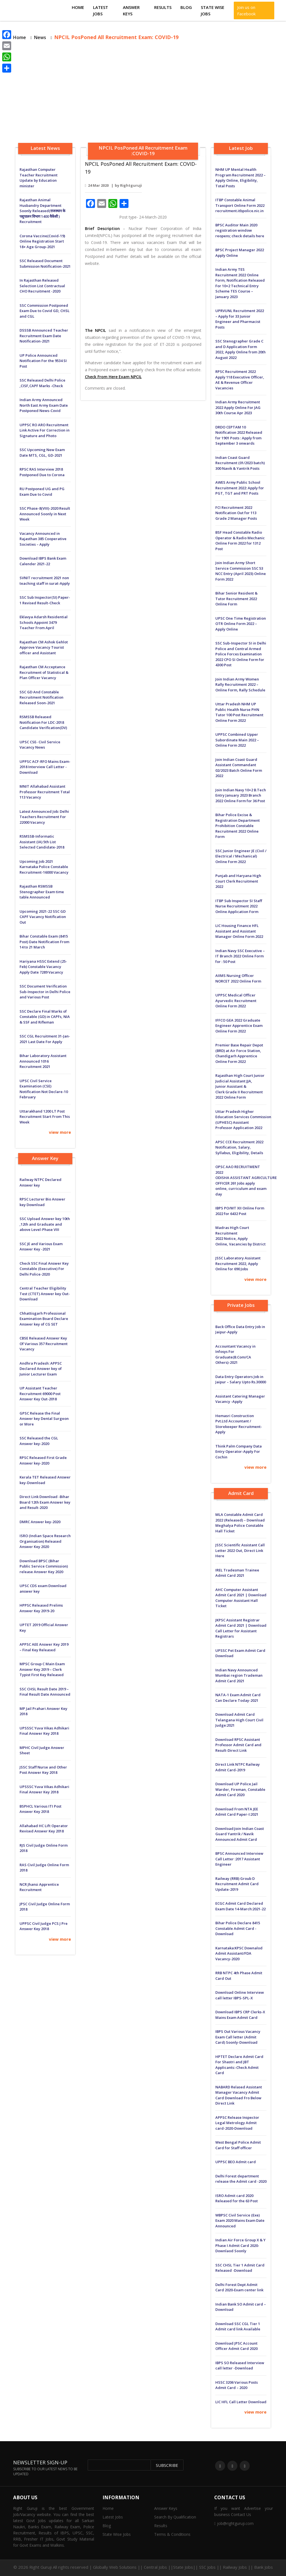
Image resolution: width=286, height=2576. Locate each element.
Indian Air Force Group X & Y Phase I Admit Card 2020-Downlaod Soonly (240, 2245)
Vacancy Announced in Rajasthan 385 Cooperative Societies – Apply (43, 539)
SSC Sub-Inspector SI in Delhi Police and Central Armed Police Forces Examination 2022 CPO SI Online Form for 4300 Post (240, 654)
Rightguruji (131, 185)
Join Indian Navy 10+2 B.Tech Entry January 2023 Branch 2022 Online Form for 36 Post (240, 795)
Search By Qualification (175, 2517)
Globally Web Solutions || (118, 2567)
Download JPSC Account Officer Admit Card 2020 (236, 2346)
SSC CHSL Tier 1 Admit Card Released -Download (239, 2268)
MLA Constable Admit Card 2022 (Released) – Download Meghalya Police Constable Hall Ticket (240, 1522)
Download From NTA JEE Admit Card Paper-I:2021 (236, 1811)
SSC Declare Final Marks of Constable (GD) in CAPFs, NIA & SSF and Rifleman (45, 1017)
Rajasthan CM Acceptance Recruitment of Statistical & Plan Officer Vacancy (44, 672)
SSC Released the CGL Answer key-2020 (39, 1441)
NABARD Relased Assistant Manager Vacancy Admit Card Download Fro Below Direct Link (238, 2095)
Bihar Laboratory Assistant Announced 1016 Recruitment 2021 (43, 1061)
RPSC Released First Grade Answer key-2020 (43, 1460)
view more (60, 1132)
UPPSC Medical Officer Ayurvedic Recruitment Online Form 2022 (235, 1000)
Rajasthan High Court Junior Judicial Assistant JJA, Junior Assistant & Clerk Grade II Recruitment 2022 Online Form (239, 1086)
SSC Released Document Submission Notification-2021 (45, 263)
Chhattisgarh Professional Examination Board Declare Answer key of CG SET (44, 1319)
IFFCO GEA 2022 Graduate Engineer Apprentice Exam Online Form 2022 (239, 1026)
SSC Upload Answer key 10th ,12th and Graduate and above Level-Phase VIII (45, 1224)
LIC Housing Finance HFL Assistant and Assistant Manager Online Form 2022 (239, 931)
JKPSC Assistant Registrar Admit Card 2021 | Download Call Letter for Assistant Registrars (240, 1628)
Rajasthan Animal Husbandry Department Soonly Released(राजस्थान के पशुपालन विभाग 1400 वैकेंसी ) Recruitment (42, 210)
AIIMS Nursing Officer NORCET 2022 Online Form (238, 978)
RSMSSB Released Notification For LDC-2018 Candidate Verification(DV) (43, 722)
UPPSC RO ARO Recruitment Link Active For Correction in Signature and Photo (45, 430)
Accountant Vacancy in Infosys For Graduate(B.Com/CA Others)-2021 (235, 1354)
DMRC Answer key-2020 (40, 1521)
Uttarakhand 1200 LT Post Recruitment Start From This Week (45, 1117)
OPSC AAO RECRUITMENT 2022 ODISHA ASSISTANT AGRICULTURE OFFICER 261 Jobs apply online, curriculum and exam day (241, 1180)
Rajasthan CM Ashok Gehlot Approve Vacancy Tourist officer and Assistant (44, 647)
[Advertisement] (143, 93)
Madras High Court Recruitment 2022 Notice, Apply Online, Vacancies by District (240, 1236)
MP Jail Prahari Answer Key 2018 (43, 1711)
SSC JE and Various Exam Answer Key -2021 (41, 1246)
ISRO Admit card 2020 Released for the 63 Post (236, 2198)
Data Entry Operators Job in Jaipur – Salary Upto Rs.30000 (240, 1379)
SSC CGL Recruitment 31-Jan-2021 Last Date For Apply (45, 1039)
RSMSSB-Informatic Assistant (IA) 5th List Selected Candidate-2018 (42, 842)
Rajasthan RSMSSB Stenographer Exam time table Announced (42, 892)
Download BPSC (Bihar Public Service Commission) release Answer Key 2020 (44, 1566)
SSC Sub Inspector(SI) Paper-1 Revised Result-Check (45, 600)
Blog (186, 7)
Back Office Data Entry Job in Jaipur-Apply (240, 1329)
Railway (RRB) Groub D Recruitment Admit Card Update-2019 (237, 1884)
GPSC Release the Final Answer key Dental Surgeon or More (44, 1419)
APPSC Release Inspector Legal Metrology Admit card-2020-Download (237, 2123)
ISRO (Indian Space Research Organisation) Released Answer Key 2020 (45, 1541)
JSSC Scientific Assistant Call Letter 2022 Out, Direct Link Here (240, 1550)
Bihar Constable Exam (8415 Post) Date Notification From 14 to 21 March (44, 942)
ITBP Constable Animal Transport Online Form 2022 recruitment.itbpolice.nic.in (239, 205)
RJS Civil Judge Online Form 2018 (44, 1848)
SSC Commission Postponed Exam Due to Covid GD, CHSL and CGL (45, 311)
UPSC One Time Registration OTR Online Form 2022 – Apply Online (240, 624)
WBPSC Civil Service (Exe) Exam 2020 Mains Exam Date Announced (239, 2220)
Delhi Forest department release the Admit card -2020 (240, 2179)
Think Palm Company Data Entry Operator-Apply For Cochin (238, 1452)
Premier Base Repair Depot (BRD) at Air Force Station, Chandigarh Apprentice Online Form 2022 (239, 1053)
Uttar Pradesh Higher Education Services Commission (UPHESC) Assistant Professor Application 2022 (241, 1119)
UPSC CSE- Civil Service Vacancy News (40, 744)
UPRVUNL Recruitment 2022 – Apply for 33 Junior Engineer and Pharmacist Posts (239, 319)
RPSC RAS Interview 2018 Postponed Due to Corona (42, 472)
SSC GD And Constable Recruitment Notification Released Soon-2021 (41, 697)
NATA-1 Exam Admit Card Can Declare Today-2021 (238, 1697)
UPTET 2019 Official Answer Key (44, 1627)
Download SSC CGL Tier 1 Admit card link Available (237, 2326)
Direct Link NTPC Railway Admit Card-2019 (237, 1767)
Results (162, 7)
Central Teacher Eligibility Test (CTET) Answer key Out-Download (45, 1294)
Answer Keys (131, 10)
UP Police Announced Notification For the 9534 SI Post (43, 361)
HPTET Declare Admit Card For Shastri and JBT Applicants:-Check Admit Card (239, 2065)
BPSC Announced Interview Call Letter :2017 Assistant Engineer (239, 1859)
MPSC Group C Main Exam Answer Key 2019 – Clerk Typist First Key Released (42, 1669)
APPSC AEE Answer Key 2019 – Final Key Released (44, 1647)
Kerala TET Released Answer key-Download (45, 1480)
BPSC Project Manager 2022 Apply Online (239, 252)
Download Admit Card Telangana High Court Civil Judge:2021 (239, 1720)
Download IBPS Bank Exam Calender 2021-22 (43, 561)
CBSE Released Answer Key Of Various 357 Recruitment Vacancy (44, 1343)
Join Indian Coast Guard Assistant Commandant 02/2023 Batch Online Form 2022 (238, 767)
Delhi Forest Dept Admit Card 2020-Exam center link (239, 2287)
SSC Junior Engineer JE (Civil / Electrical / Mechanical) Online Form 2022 (240, 856)
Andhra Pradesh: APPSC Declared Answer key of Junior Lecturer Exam (41, 1369)
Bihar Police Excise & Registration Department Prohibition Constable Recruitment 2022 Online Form (237, 825)
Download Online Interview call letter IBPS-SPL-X (239, 1995)
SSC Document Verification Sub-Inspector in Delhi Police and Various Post (45, 992)
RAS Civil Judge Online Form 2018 (44, 1867)
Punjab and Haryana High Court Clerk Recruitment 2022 (238, 881)
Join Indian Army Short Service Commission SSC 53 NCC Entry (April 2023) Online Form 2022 (240, 571)
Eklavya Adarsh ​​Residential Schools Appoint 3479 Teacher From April (44, 622)
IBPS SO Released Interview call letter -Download (239, 2365)
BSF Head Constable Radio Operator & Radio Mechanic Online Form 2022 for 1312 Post (240, 540)
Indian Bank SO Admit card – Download (240, 2307)
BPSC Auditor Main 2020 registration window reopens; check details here (239, 230)
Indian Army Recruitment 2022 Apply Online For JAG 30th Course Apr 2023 (238, 407)
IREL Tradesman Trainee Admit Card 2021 (237, 1573)
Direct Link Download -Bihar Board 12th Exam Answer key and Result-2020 (45, 1502)
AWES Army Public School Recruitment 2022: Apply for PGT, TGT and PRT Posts (239, 488)
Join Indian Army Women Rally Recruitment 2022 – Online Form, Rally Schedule (240, 684)
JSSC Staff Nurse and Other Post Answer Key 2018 (43, 1770)
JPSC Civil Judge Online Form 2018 (45, 1906)
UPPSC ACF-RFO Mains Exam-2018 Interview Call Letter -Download (45, 767)
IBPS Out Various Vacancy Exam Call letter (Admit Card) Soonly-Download (237, 2037)
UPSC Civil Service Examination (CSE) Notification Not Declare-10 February (44, 1089)
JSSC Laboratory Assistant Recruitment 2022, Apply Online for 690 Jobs (238, 1263)
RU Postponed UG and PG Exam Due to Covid (42, 491)
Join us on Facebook (246, 10)
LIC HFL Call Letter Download (240, 2401)
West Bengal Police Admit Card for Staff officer (238, 2145)
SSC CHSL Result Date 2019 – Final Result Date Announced (45, 1691)
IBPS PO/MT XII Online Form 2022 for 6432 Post (239, 1211)
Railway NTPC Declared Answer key (40, 1182)
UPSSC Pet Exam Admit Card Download (240, 1653)
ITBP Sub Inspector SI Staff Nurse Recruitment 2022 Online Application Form (238, 906)
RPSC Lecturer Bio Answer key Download (42, 1202)
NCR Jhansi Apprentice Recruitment (39, 1887)
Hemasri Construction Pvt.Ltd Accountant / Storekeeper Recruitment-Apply (238, 1424)
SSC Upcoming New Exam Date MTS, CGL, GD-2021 (42, 452)
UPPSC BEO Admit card (235, 2161)
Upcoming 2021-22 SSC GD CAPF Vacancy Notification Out (43, 917)
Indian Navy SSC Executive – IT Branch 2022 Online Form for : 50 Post (240, 956)
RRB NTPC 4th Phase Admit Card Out (238, 1975)
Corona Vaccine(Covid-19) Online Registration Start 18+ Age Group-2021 (42, 241)
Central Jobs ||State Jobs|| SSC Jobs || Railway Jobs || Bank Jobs (208, 2567)
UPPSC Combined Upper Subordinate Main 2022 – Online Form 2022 (237, 740)
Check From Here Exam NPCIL (113, 376)
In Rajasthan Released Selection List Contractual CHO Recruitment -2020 (42, 286)
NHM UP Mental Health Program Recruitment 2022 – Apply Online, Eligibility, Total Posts (240, 177)
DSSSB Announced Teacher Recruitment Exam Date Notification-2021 (44, 336)
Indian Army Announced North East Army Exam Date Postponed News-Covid (44, 405)
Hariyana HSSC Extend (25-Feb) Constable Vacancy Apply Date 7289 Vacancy (43, 967)
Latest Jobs (100, 10)
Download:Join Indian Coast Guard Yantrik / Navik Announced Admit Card (239, 1834)
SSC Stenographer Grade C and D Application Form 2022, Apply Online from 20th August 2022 (240, 349)
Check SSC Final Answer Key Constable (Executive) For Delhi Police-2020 (44, 1269)
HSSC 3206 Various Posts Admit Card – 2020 (236, 2385)
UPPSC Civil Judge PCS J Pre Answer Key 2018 (44, 1926)
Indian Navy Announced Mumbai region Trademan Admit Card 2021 (239, 1675)
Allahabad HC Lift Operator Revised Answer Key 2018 (44, 1828)
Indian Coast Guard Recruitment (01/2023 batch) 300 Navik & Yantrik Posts (240, 463)
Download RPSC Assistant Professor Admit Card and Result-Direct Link (238, 1745)
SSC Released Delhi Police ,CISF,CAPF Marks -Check (42, 383)
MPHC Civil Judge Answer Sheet (42, 1750)
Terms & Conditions (172, 2534)
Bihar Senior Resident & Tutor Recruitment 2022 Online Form (236, 599)
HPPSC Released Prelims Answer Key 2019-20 (41, 1608)
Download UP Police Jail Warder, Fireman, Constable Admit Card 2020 (240, 1789)
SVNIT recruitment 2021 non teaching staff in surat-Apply (45, 580)
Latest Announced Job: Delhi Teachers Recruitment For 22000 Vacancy (44, 817)
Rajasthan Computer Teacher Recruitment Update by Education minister (39, 177)
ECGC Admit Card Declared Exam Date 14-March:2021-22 (240, 1906)
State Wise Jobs (212, 10)
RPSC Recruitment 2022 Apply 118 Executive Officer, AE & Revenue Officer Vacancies (239, 379)
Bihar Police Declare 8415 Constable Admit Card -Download (237, 1928)
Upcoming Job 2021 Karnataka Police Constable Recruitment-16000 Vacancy (44, 867)
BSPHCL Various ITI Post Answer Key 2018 (40, 1809)
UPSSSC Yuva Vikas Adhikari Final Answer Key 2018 (44, 1731)
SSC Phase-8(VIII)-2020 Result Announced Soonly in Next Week (45, 514)
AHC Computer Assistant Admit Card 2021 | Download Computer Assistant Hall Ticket (240, 1598)
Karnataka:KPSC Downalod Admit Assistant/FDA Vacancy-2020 (239, 1953)
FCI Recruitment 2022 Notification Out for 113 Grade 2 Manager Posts (236, 513)
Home (78, 7)
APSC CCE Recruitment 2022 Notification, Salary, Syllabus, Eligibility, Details (239, 1147)
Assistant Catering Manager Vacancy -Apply (240, 1399)
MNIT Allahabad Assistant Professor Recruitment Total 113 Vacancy (45, 792)
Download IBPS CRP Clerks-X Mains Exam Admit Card (240, 2014)
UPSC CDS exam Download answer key (43, 1588)
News (40, 37)
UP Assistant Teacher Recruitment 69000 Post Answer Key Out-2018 (40, 1393)
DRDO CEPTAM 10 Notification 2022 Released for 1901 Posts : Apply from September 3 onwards (238, 435)
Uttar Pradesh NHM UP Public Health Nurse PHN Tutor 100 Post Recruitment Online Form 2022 (239, 712)
